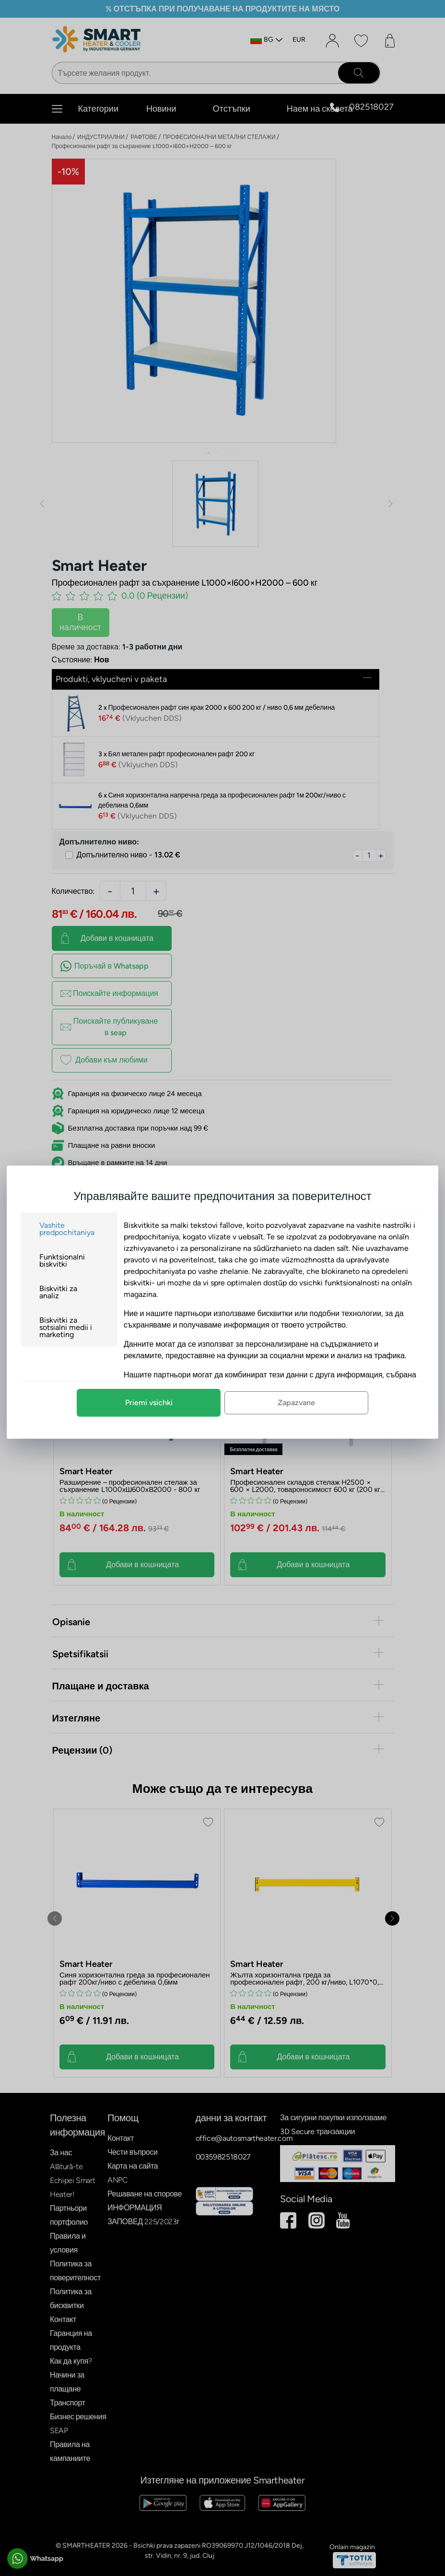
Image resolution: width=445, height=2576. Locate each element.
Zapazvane (296, 1402)
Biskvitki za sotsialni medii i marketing (65, 1327)
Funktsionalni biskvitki (62, 1260)
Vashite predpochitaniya (66, 1229)
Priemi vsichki (149, 1402)
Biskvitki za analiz (58, 1292)
